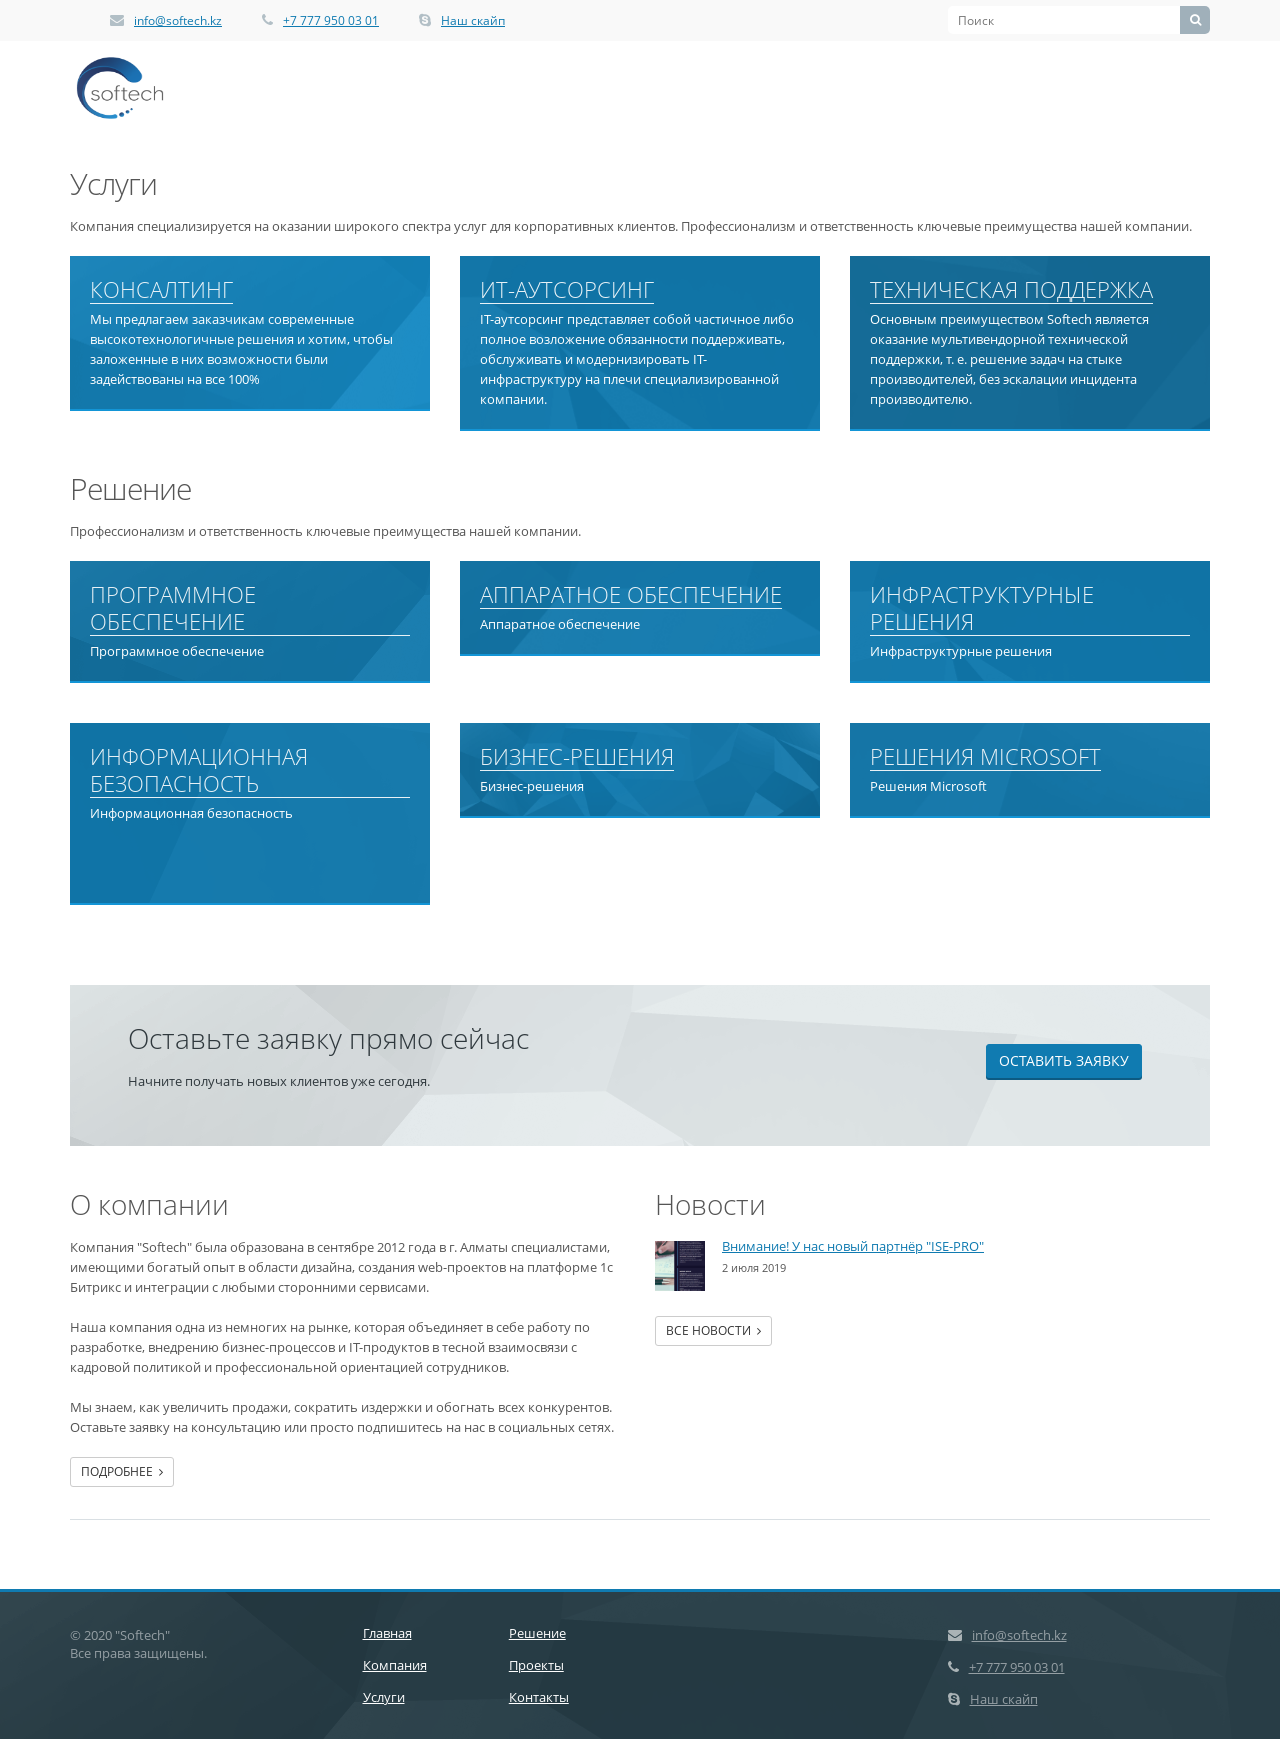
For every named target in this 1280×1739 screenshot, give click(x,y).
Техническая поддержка (1011, 290)
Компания (395, 1665)
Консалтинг (161, 290)
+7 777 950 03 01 (331, 20)
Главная (387, 1633)
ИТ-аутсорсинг (567, 290)
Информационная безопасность (199, 770)
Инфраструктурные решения (982, 608)
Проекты (536, 1665)
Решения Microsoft (985, 757)
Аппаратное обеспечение (631, 595)
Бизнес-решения (577, 757)
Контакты (539, 1697)
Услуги (384, 1697)
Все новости (713, 1330)
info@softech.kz (178, 20)
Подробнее (122, 1471)
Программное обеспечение (173, 608)
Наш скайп (473, 20)
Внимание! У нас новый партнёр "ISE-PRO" (853, 1246)
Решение (537, 1633)
